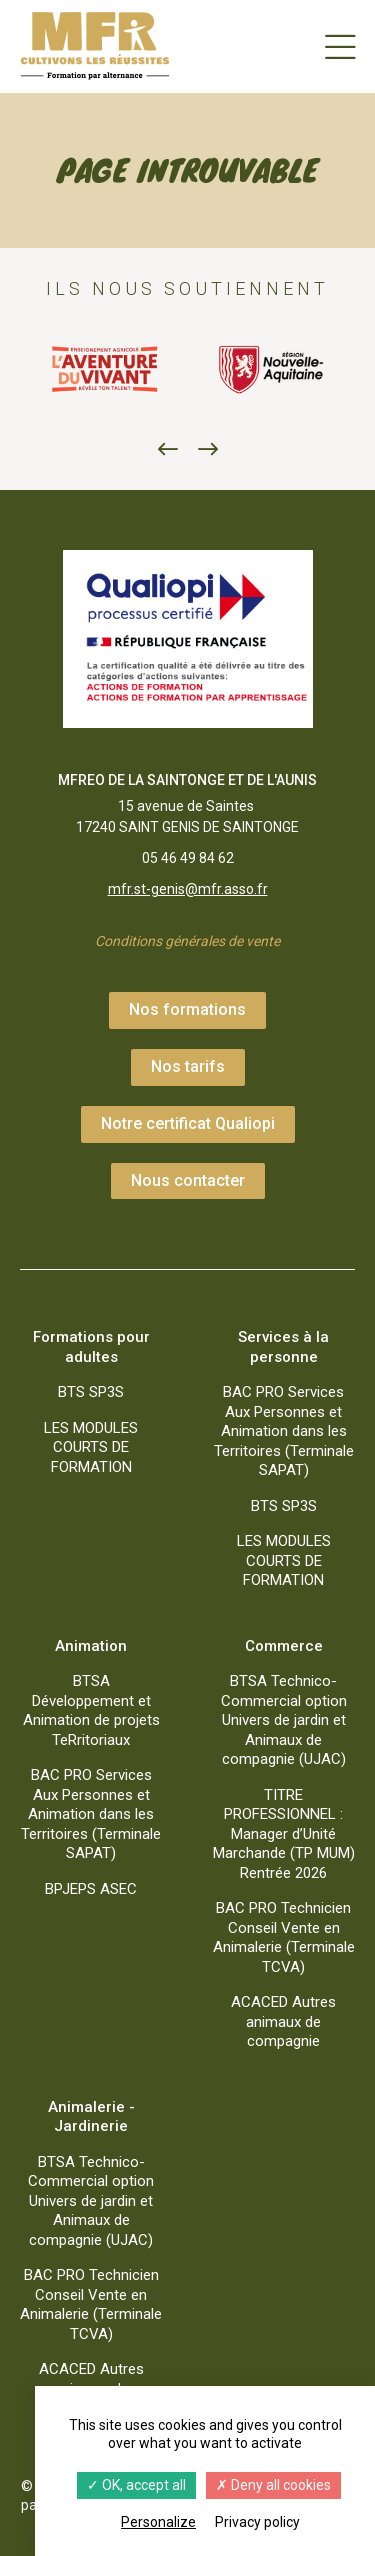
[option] (104, 370)
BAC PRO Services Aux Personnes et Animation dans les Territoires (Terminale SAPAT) (284, 1431)
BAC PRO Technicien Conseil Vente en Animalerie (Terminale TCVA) (284, 1937)
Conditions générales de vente (187, 941)
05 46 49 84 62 (188, 858)
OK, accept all (136, 2485)
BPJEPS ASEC (91, 1889)
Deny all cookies (273, 2485)
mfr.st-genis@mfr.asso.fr (188, 889)
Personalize (158, 2522)
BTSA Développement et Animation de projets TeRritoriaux (91, 1710)
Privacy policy (257, 2522)
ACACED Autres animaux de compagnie (283, 2021)
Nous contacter (188, 1180)
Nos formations (187, 1009)
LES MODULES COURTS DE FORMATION (91, 1447)
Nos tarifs (188, 1066)
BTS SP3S (91, 1392)
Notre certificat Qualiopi (188, 1123)
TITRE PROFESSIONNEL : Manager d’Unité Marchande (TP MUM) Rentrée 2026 (284, 1834)
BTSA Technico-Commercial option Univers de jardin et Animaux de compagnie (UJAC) (284, 1720)
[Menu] (340, 46)
